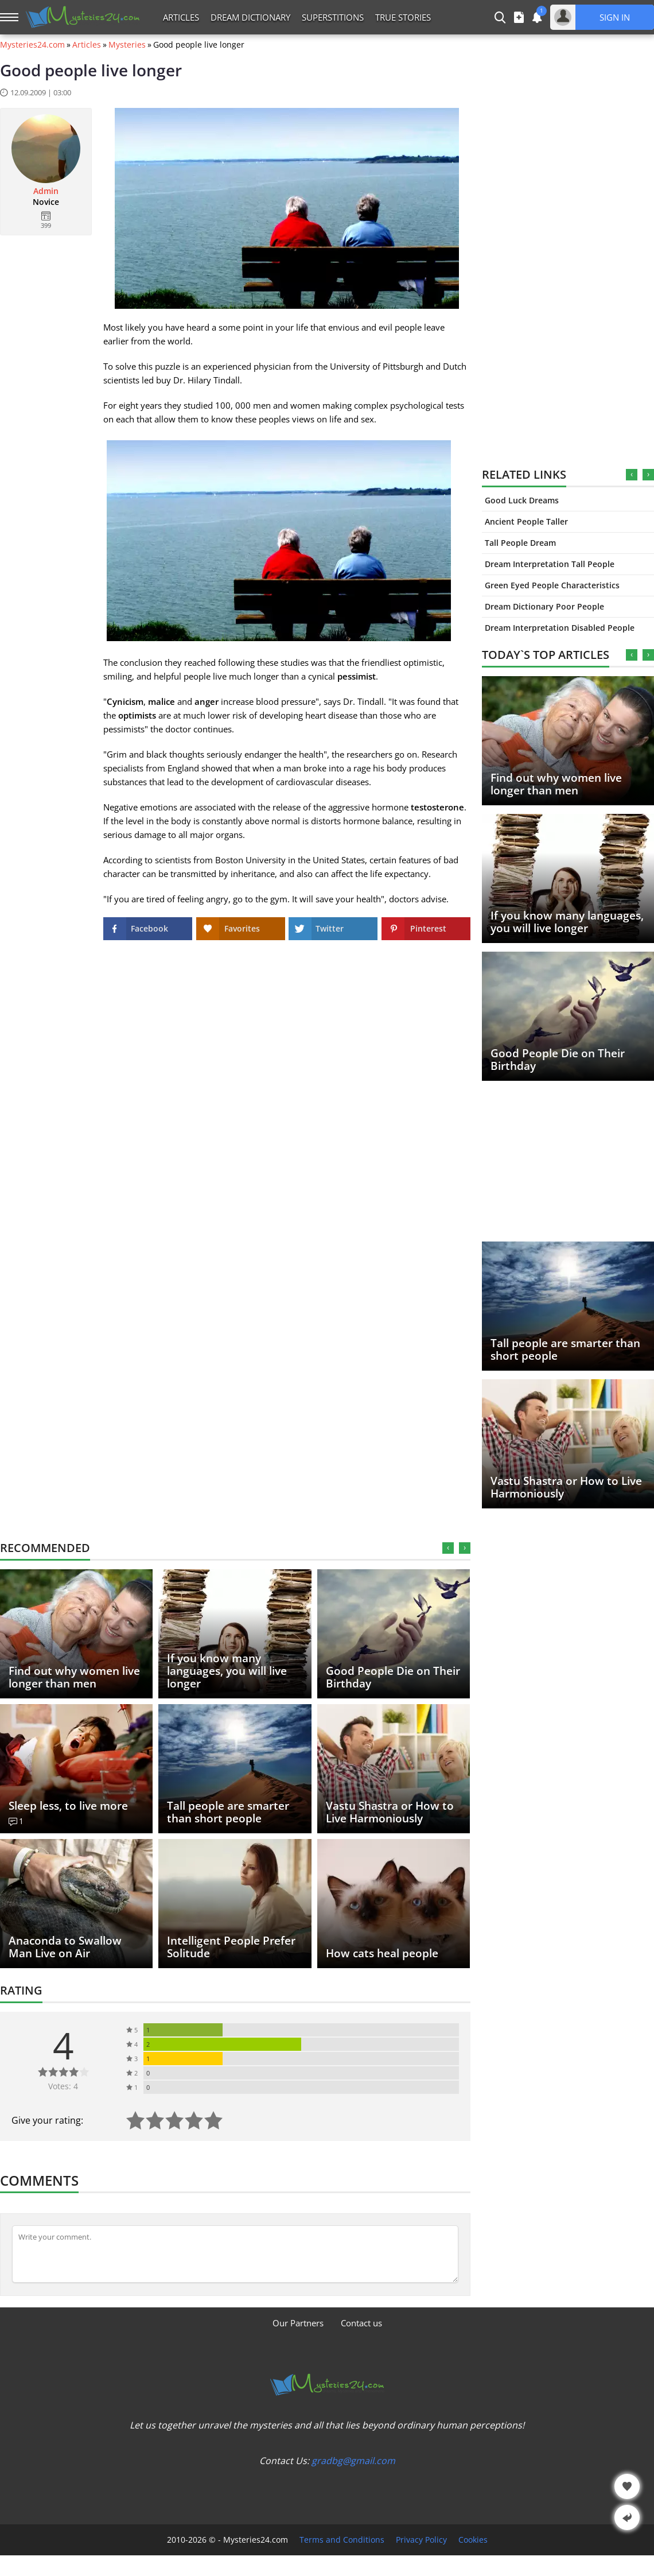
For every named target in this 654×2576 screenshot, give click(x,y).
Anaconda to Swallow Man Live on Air (65, 1947)
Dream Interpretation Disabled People (559, 627)
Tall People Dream (520, 542)
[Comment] (235, 2254)
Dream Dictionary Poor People (544, 606)
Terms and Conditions (341, 2540)
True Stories (403, 17)
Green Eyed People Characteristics (552, 585)
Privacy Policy (421, 2540)
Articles (181, 17)
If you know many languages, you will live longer (567, 922)
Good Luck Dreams (522, 500)
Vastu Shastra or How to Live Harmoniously (566, 1487)
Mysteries (127, 44)
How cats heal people (382, 1953)
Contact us (361, 2323)
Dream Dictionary (250, 17)
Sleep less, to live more (68, 1805)
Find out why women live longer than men (556, 784)
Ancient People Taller (526, 521)
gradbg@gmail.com (353, 2460)
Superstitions (333, 17)
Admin (46, 191)
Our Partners (298, 2323)
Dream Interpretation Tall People (549, 563)
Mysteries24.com (32, 44)
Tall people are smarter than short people (565, 1349)
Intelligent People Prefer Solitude (231, 1947)
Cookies (473, 2540)
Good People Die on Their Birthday (557, 1059)
